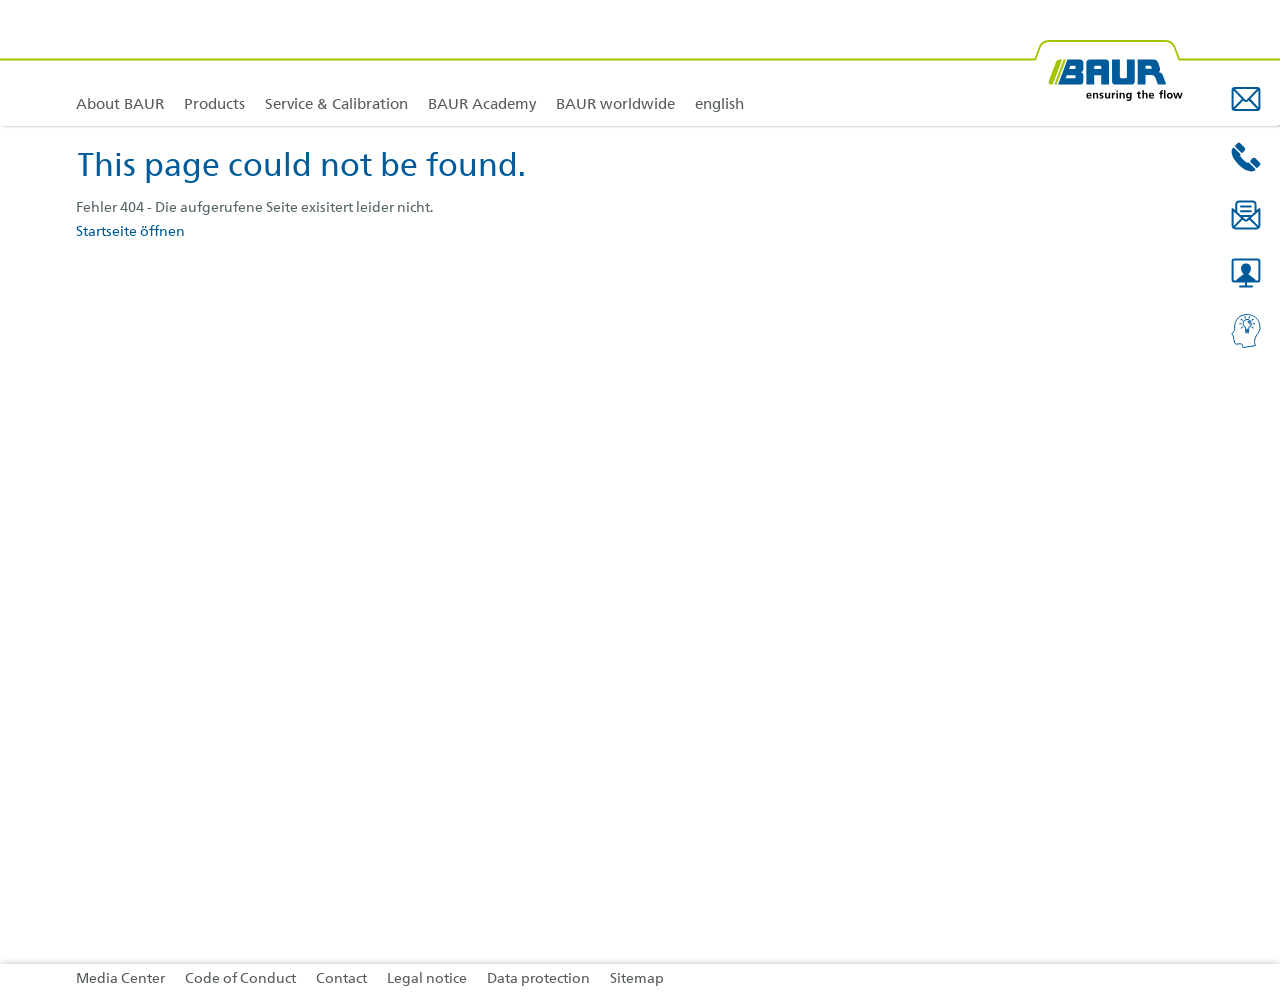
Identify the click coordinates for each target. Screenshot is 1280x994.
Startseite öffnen (130, 232)
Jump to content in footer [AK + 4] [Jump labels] (0, 0)
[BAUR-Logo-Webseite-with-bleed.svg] (1108, 62)
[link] (214, 62)
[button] (1246, 99)
